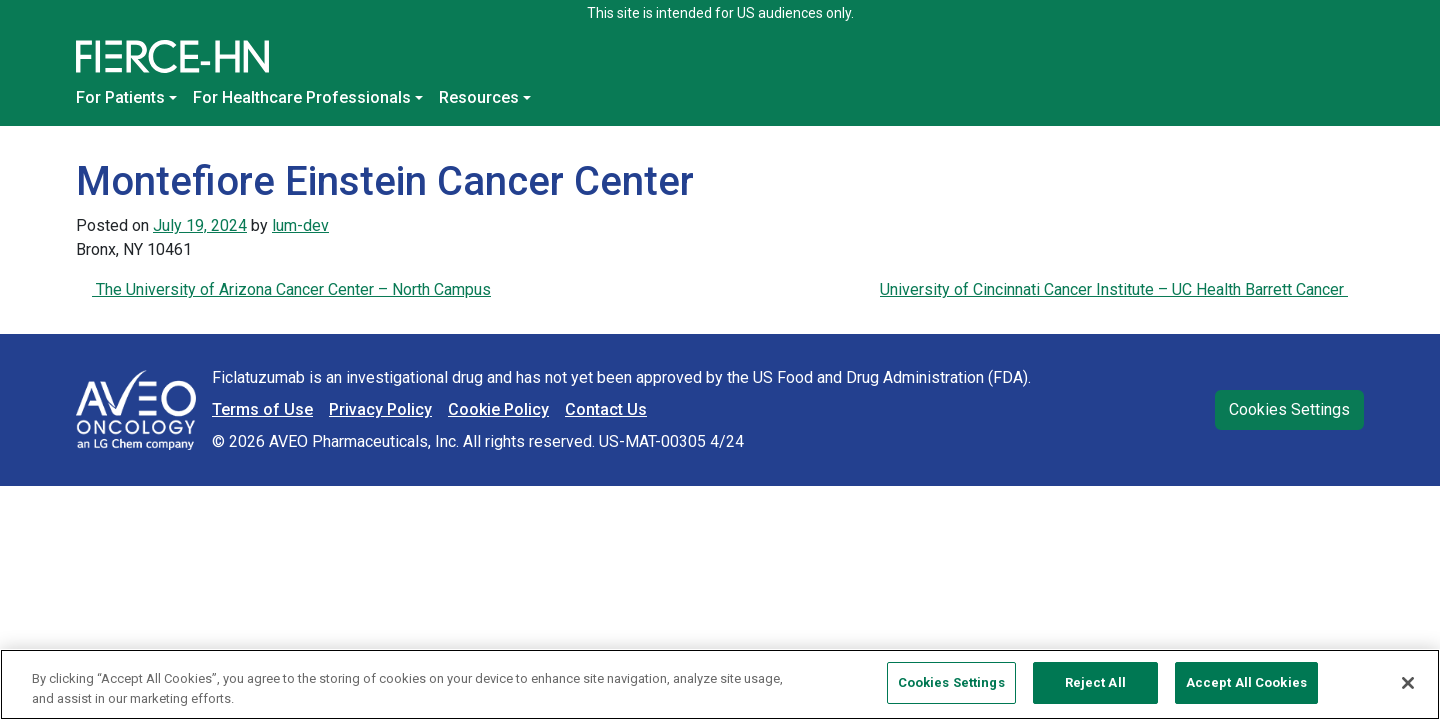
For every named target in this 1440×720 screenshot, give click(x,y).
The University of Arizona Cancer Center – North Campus (291, 289)
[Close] (1408, 683)
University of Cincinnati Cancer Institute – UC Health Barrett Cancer (1114, 289)
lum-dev (300, 225)
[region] (720, 684)
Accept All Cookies (1246, 682)
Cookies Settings (1289, 409)
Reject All (1095, 682)
